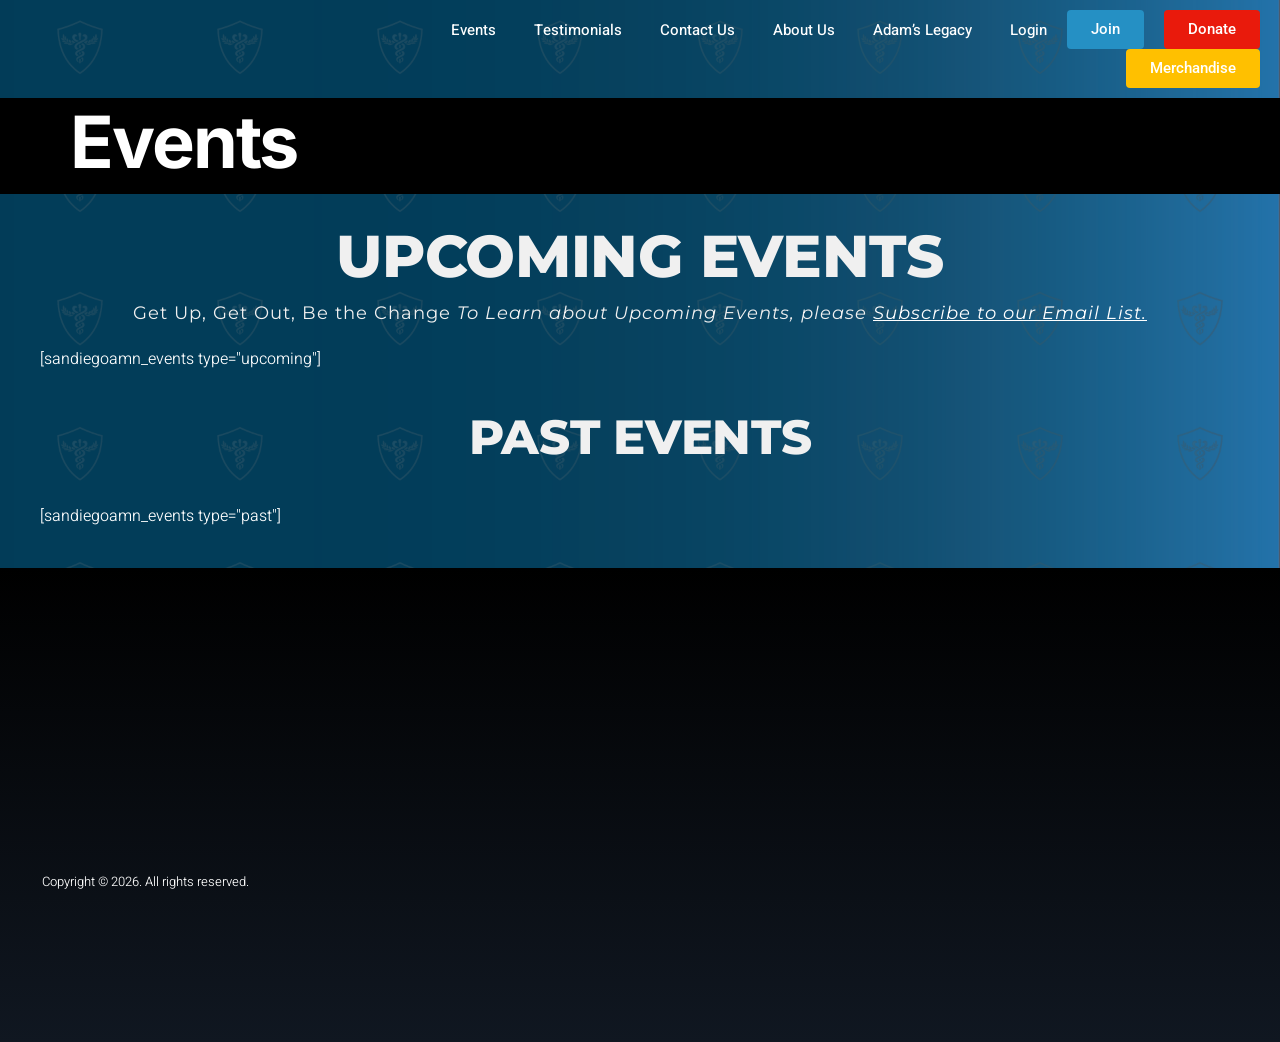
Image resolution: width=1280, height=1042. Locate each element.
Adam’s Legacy (922, 30)
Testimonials (578, 30)
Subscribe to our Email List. (1010, 313)
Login (1028, 30)
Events (473, 30)
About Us (804, 30)
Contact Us (697, 30)
